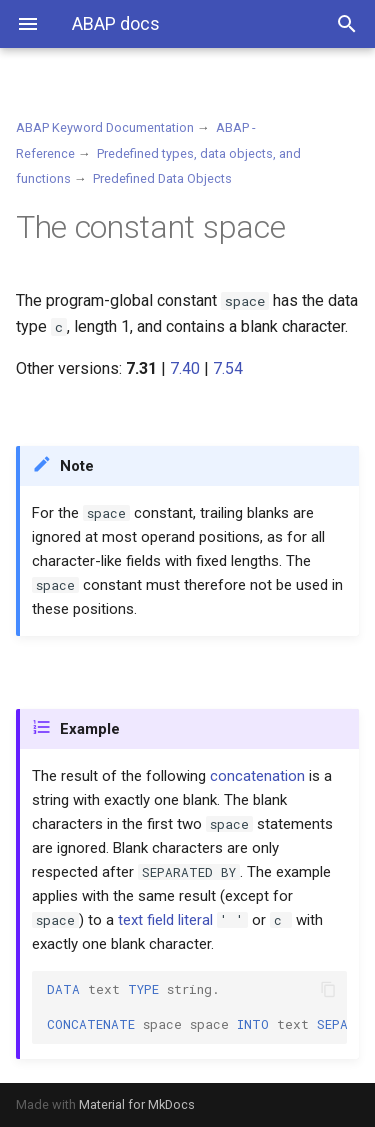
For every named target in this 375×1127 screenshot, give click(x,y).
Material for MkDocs (137, 1104)
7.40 (185, 368)
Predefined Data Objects (162, 178)
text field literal (165, 920)
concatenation (257, 776)
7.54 (228, 368)
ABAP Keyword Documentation (105, 127)
